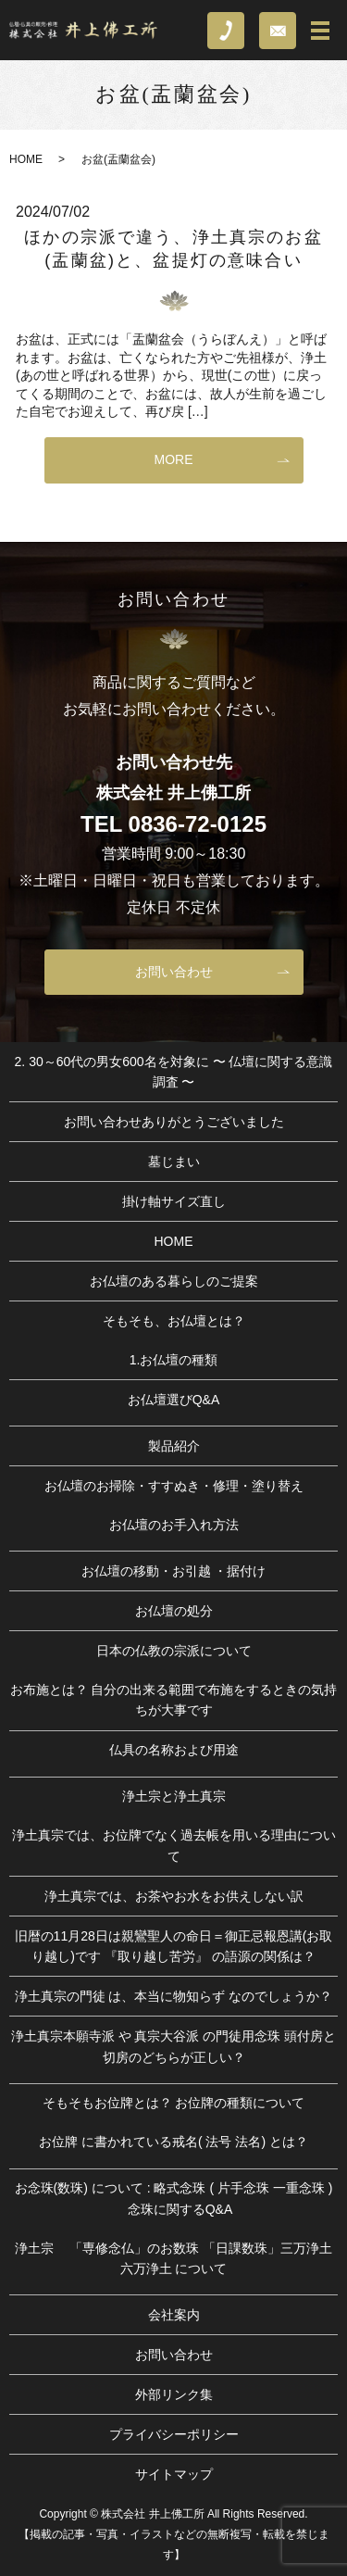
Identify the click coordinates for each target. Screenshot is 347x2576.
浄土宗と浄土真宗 (174, 1796)
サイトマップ (174, 2474)
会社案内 (174, 2314)
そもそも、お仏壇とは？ (174, 1320)
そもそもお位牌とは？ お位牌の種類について (174, 2102)
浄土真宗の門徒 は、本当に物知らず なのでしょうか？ (174, 1996)
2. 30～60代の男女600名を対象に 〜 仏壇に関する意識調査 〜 (174, 1071)
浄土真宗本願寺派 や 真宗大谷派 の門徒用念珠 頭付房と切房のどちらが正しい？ (174, 2046)
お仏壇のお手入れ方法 (174, 1524)
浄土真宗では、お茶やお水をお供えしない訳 (174, 1896)
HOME (26, 159)
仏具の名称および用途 (174, 1749)
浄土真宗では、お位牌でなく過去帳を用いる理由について (174, 1845)
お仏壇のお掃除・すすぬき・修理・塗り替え (174, 1485)
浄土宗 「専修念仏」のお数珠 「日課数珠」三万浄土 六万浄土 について (174, 2258)
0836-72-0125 (197, 823)
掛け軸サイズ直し (174, 1201)
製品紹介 (174, 1446)
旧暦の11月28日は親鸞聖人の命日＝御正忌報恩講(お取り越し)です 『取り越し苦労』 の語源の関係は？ (174, 1946)
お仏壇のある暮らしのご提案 (174, 1281)
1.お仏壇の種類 (174, 1359)
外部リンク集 (174, 2394)
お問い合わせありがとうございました (174, 1121)
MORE (174, 459)
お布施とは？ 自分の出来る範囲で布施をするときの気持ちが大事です (174, 1699)
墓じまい (174, 1161)
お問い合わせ (174, 971)
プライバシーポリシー (174, 2434)
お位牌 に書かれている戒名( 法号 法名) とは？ (173, 2141)
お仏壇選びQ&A (174, 1399)
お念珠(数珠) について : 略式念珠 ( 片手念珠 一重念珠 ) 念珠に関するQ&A (174, 2198)
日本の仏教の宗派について (174, 1650)
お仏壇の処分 (174, 1610)
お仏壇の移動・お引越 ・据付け (173, 1571)
